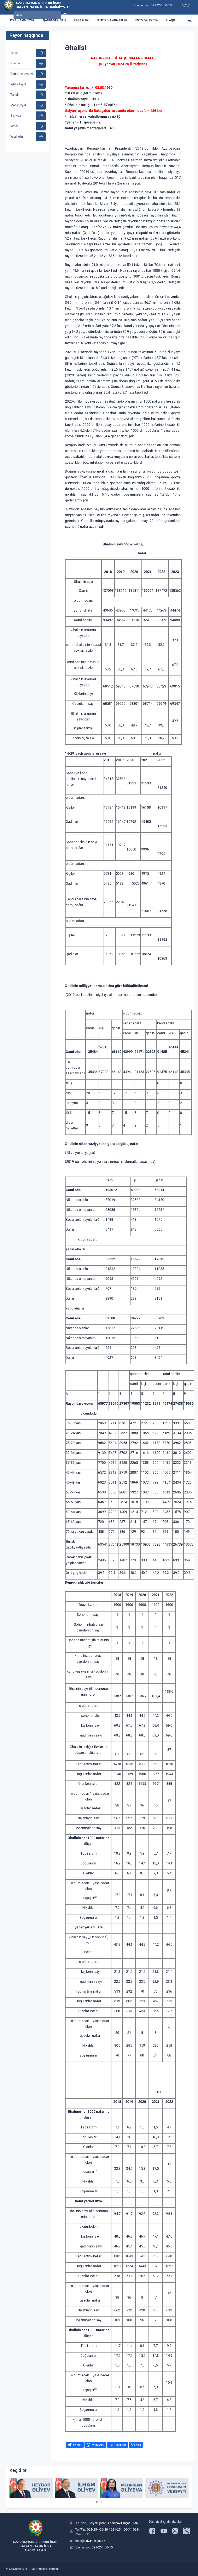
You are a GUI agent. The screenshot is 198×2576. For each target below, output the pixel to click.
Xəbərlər (81, 20)
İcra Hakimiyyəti (22, 20)
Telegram (120, 2444)
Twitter (77, 2444)
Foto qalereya (146, 20)
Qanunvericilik (54, 20)
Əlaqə (170, 20)
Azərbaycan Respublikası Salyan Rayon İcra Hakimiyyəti (43, 7)
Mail (138, 2444)
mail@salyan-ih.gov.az (90, 2541)
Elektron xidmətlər (112, 20)
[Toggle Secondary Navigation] (190, 20)
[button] (96, 2502)
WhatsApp (97, 2444)
